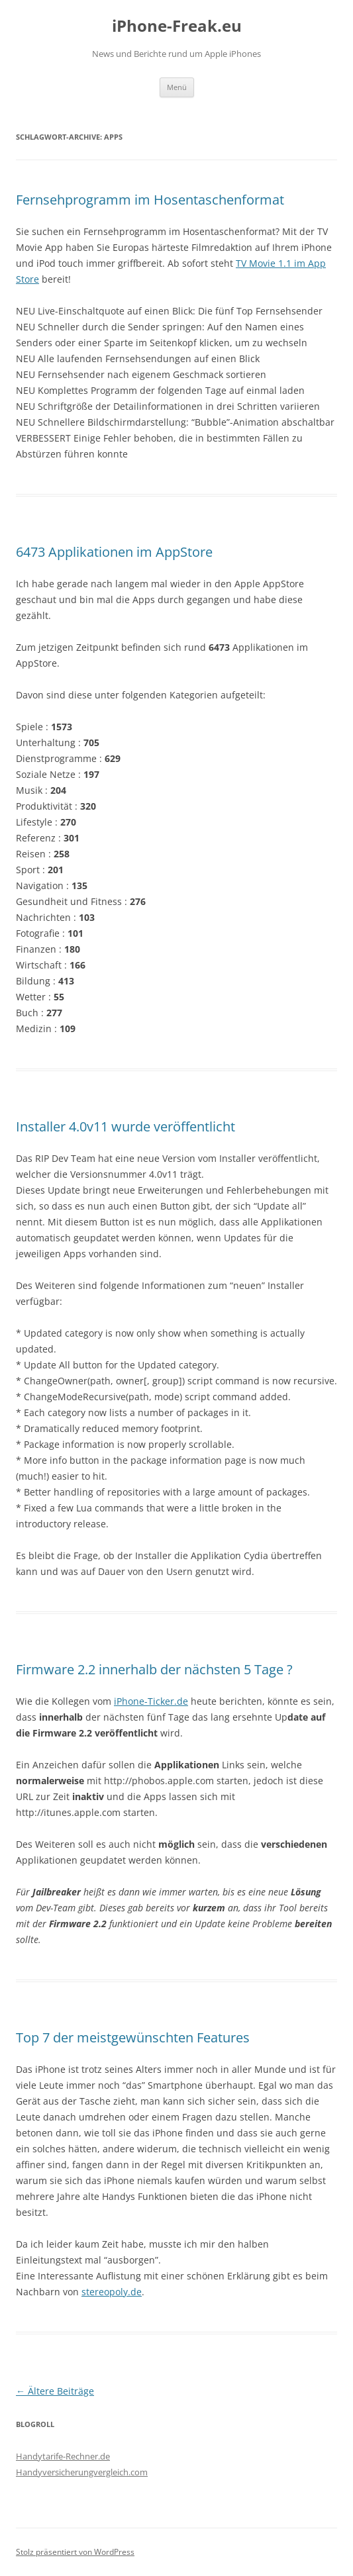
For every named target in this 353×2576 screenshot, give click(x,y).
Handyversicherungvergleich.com (82, 2472)
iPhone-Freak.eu (177, 26)
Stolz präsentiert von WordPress (75, 2551)
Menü (177, 87)
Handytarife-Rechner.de (63, 2456)
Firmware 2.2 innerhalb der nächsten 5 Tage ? (154, 1669)
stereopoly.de (111, 2291)
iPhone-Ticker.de (151, 1701)
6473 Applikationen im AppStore (114, 552)
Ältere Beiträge (55, 2391)
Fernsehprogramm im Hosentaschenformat (150, 200)
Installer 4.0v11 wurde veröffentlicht (125, 1126)
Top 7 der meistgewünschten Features (133, 2037)
